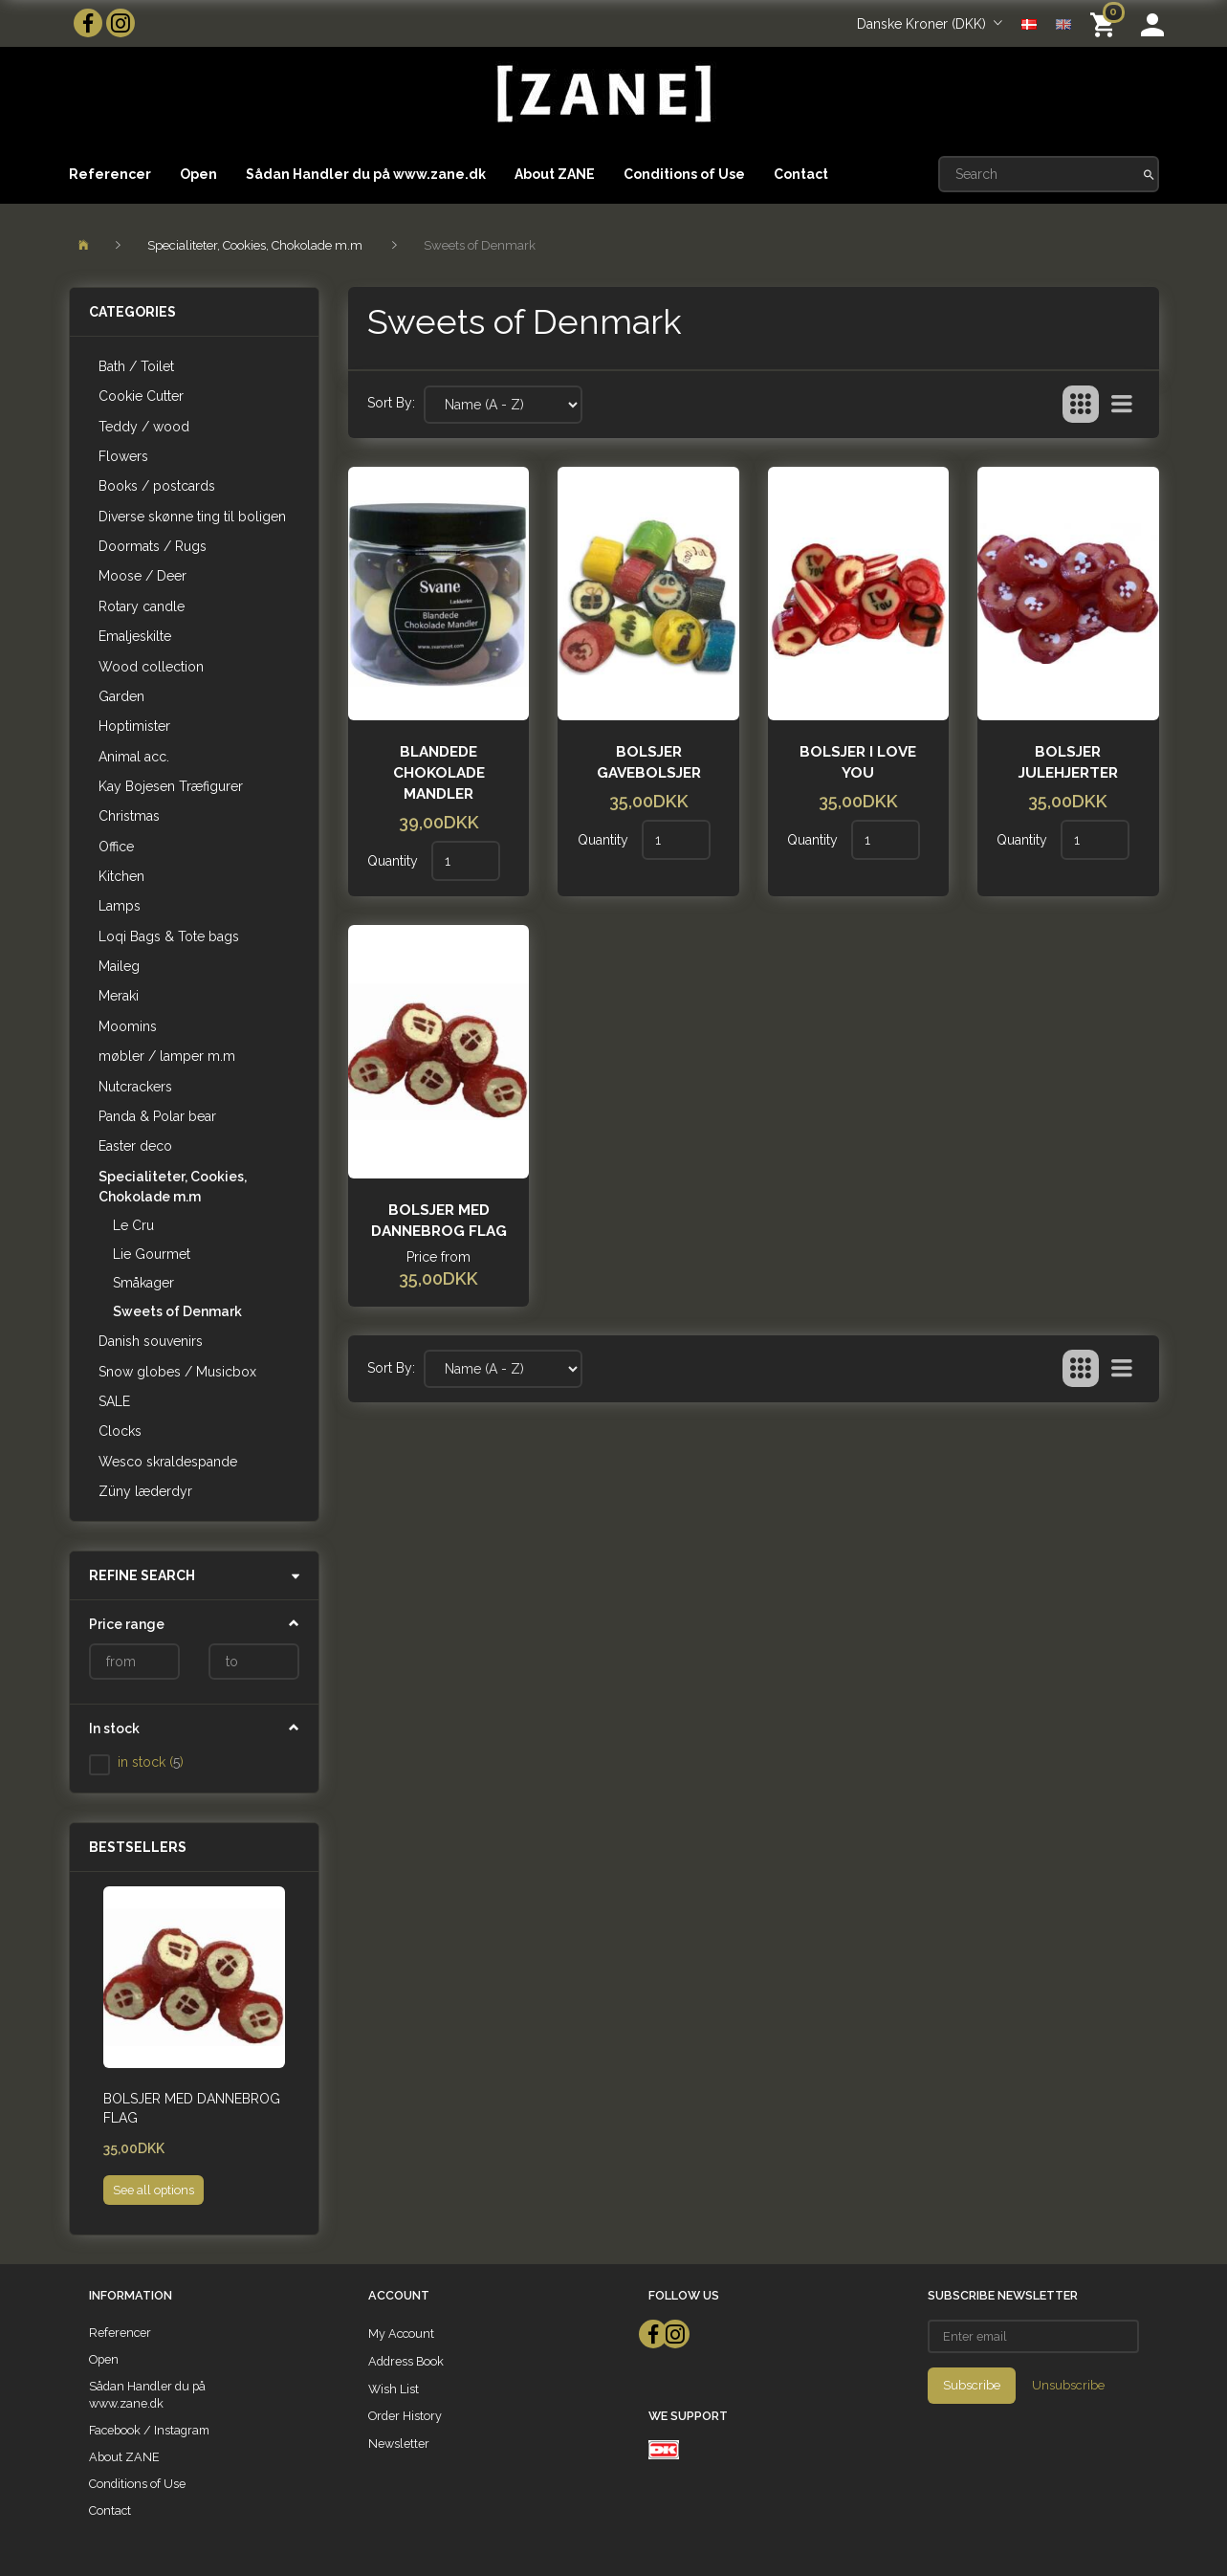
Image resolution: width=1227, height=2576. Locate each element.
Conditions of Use (684, 174)
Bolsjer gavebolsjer (649, 762)
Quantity (394, 861)
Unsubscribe (1068, 2385)
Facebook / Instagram (149, 2430)
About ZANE (555, 174)
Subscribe (971, 2385)
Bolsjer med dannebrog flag (191, 2108)
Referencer (110, 174)
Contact (801, 174)
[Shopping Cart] (1106, 23)
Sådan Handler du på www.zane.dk (366, 174)
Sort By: (391, 402)
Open (198, 174)
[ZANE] (602, 94)
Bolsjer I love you (858, 762)
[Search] (1149, 174)
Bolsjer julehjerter (1068, 762)
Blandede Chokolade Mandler (439, 773)
